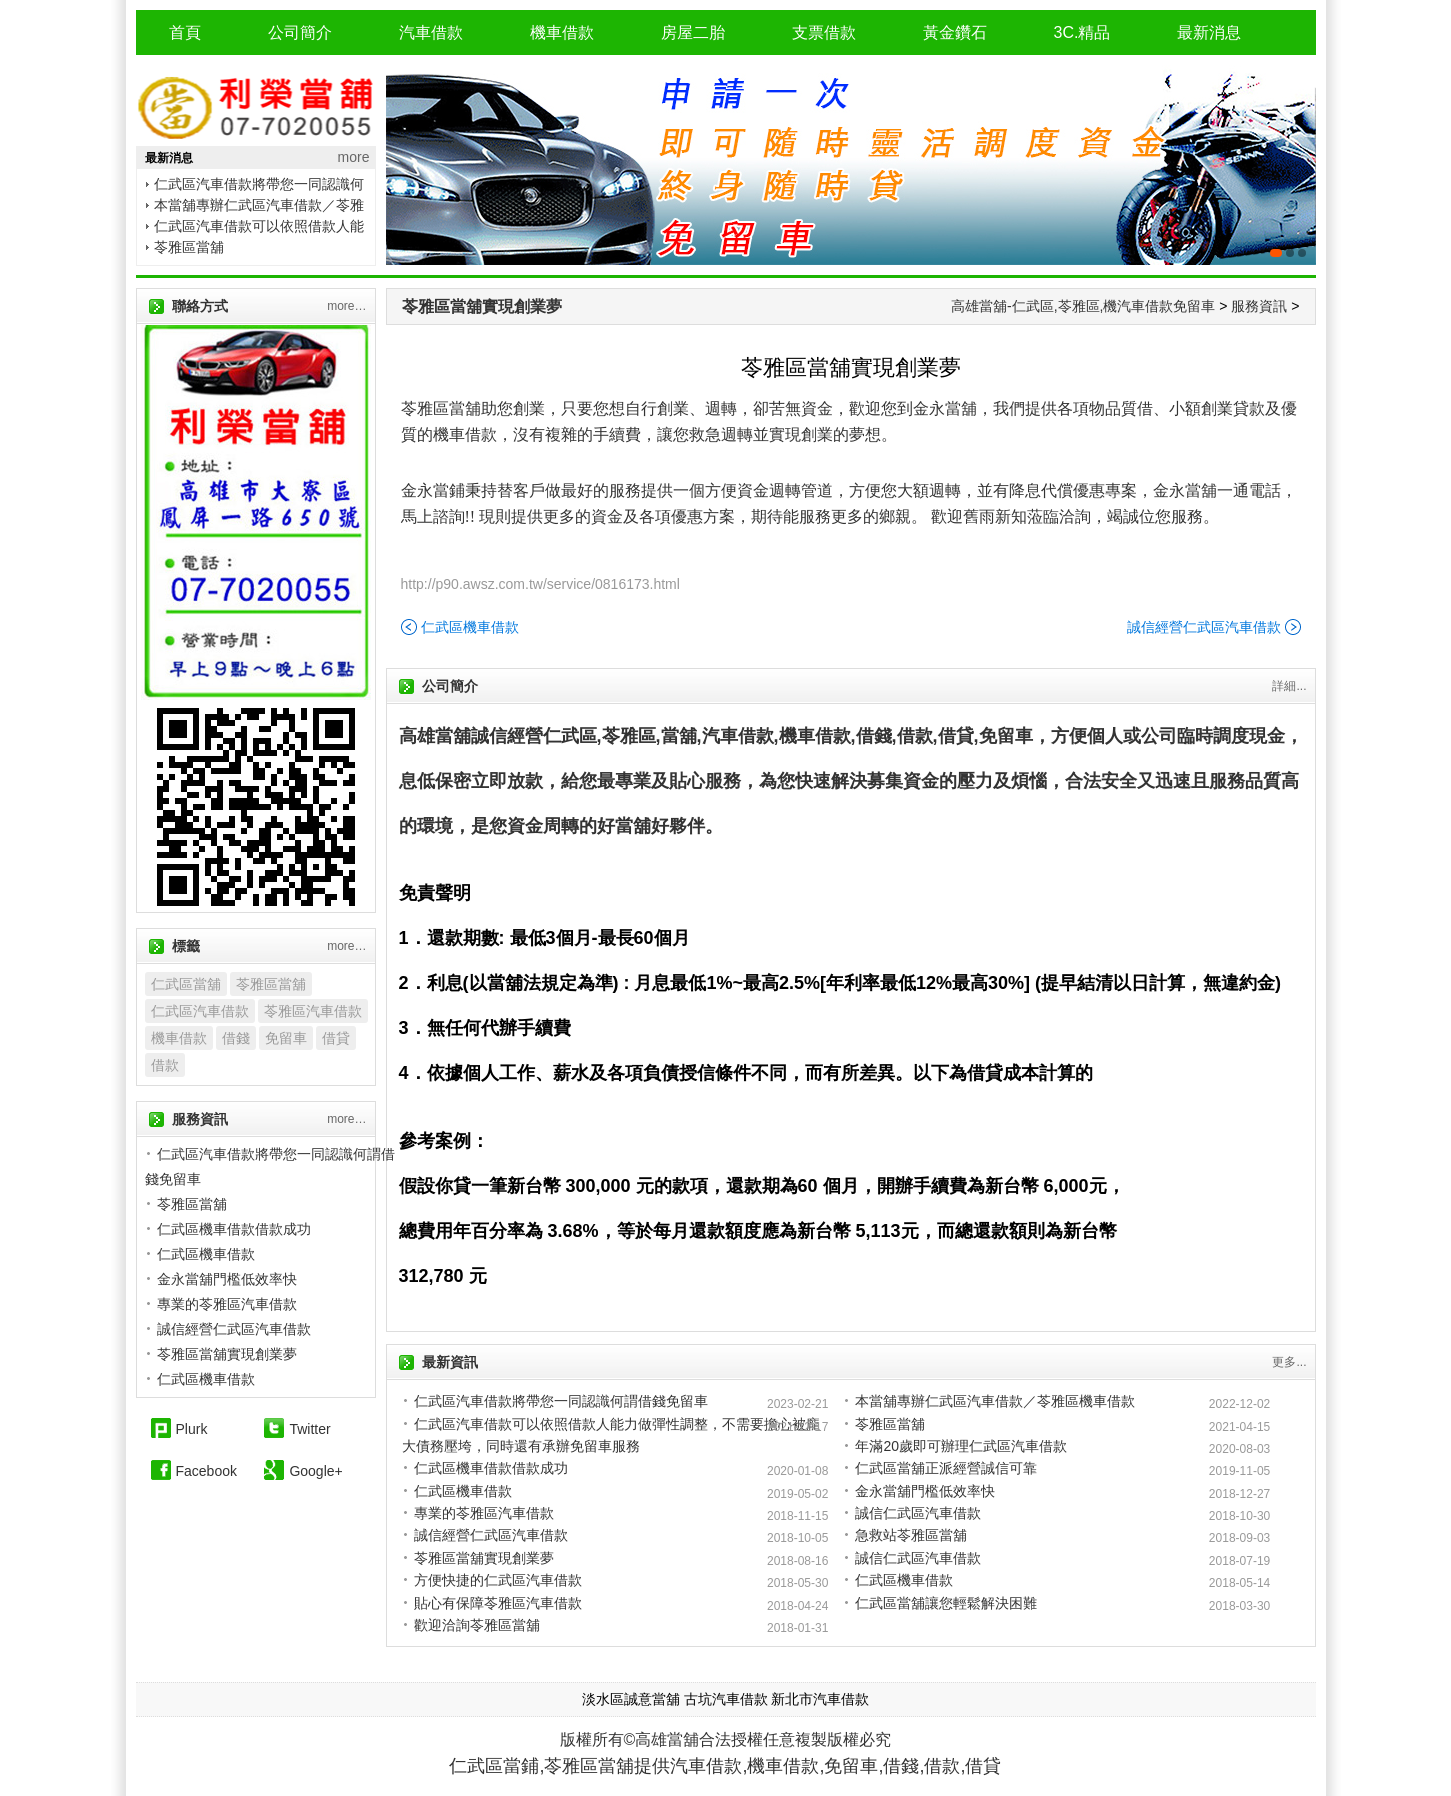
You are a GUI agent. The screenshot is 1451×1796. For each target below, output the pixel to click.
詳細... (1289, 686)
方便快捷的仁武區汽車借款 (498, 1580)
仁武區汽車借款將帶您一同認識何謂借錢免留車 (561, 1401)
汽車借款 (431, 32)
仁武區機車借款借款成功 (491, 1468)
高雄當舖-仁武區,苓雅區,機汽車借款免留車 (1083, 306)
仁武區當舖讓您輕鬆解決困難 (946, 1603)
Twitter (309, 1429)
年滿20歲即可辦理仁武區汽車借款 (961, 1446)
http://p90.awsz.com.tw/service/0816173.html (540, 584)
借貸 (336, 1038)
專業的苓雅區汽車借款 (484, 1513)
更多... (1289, 1362)
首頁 (185, 32)
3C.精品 (1082, 32)
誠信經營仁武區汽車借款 (1204, 627)
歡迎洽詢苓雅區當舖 (477, 1625)
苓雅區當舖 (189, 247)
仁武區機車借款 (470, 627)
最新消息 (1209, 32)
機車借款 (562, 32)
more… (346, 306)
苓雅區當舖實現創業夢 (482, 306)
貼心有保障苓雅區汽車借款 (498, 1603)
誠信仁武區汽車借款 (918, 1513)
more (354, 157)
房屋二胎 (693, 32)
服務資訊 (1259, 306)
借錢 (236, 1038)
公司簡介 (300, 32)
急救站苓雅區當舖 (911, 1535)
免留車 (286, 1038)
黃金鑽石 (955, 32)
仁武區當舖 (186, 984)
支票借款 (824, 32)
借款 (165, 1065)
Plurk (192, 1429)
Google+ (315, 1471)
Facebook (206, 1471)
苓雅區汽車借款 (313, 1011)
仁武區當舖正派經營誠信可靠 (946, 1468)
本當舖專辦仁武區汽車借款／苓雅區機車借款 (995, 1401)
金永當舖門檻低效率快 (925, 1491)
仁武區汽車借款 (200, 1011)
